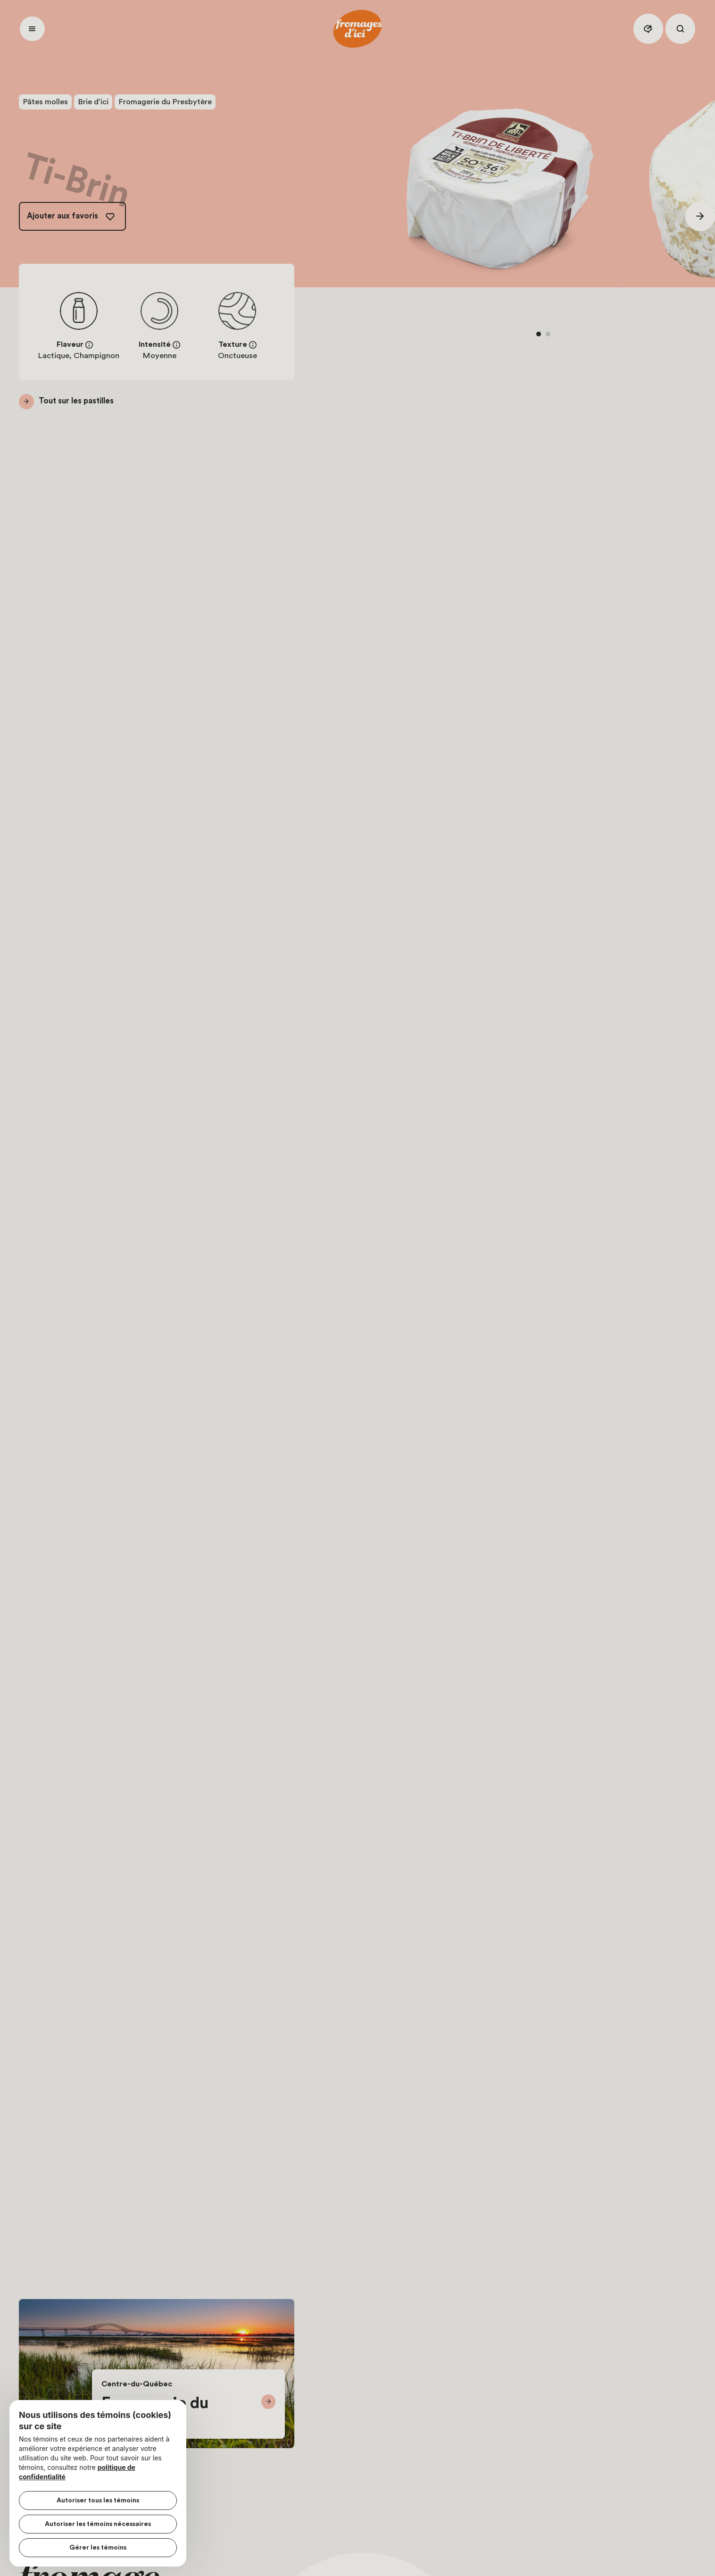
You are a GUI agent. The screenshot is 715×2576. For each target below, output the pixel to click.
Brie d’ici (93, 102)
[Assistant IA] (648, 28)
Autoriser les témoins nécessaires (98, 2524)
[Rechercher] (680, 28)
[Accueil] (357, 29)
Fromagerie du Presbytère (165, 102)
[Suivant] (700, 216)
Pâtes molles (45, 102)
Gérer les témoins (97, 2547)
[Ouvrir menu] (32, 29)
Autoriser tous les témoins (98, 2500)
